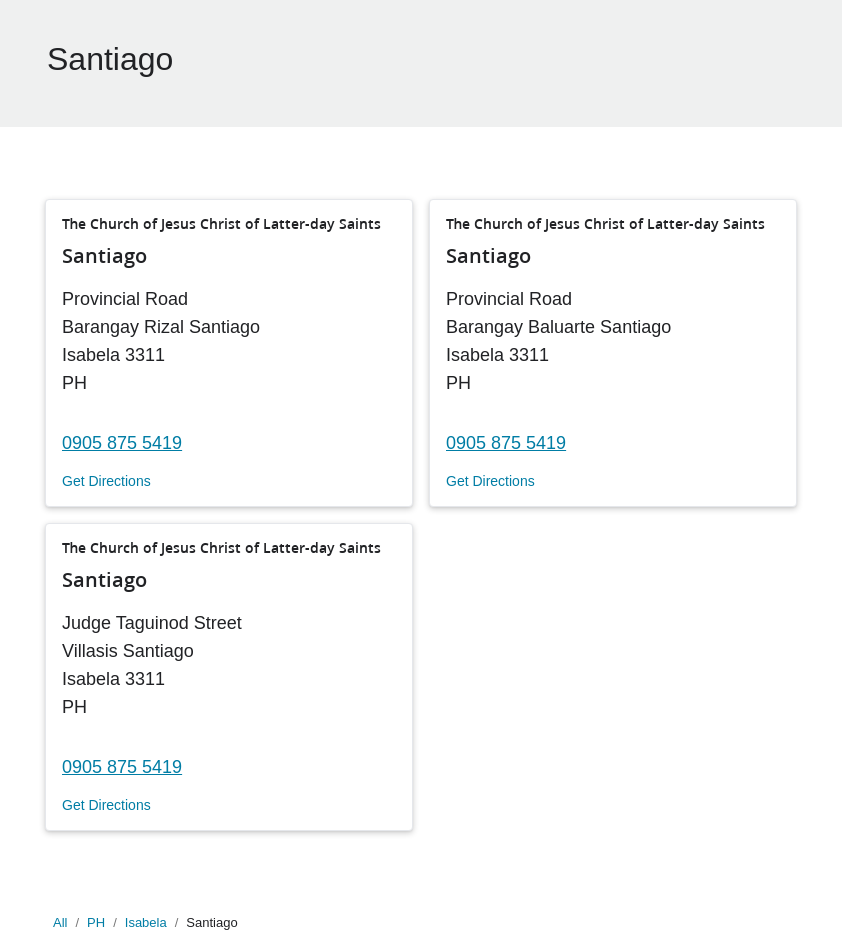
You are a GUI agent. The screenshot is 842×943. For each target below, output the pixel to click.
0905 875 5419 (122, 443)
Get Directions (106, 481)
